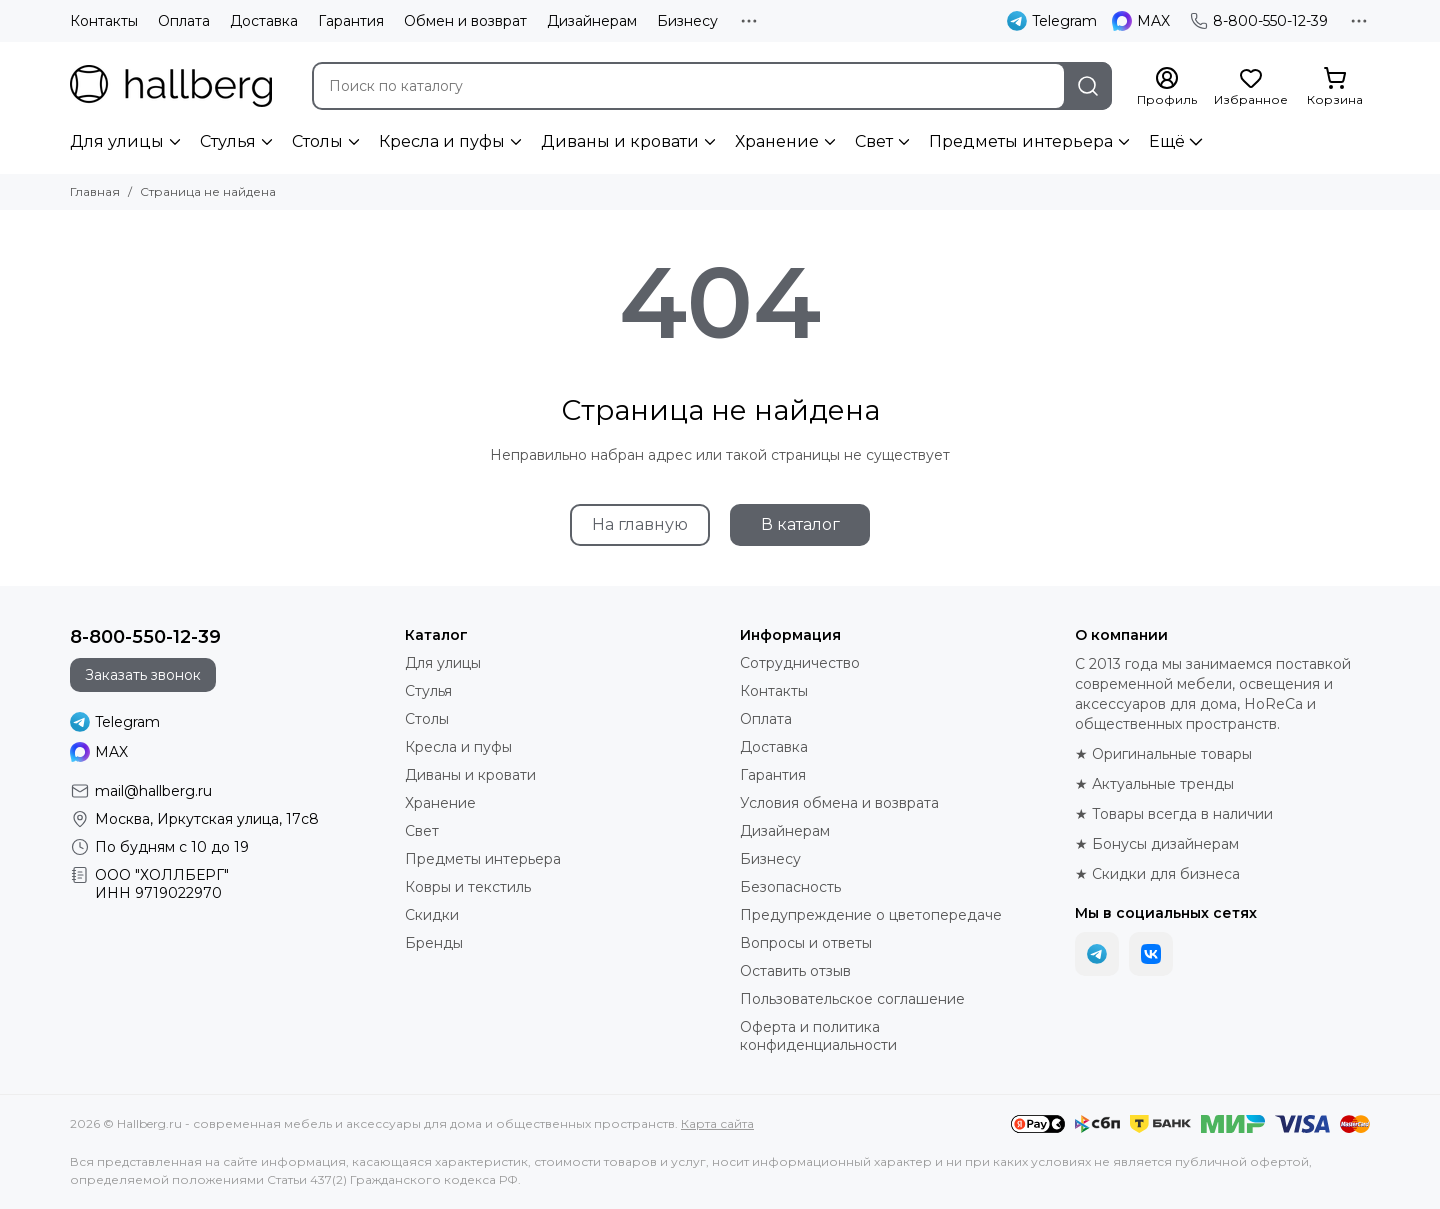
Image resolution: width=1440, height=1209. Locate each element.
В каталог (800, 524)
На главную (640, 524)
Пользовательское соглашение (852, 999)
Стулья (228, 141)
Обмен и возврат (465, 21)
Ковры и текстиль (468, 887)
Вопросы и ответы (806, 943)
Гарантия (351, 21)
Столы (317, 141)
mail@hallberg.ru (153, 791)
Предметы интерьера (1021, 141)
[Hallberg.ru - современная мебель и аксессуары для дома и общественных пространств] (171, 86)
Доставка (264, 21)
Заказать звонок (143, 675)
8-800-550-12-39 (1259, 21)
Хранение (777, 141)
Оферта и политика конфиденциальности (818, 1036)
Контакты (104, 21)
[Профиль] (1167, 87)
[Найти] (1088, 86)
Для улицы (117, 141)
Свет (874, 141)
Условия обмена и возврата (839, 803)
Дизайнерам (592, 21)
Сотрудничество (800, 663)
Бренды (434, 943)
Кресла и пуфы (442, 141)
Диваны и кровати (620, 141)
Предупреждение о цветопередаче (871, 915)
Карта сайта (717, 1123)
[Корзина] (1335, 87)
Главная (95, 191)
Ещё (1167, 141)
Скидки (432, 915)
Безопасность (790, 887)
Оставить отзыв (795, 971)
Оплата (184, 21)
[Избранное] (1251, 87)
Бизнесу (687, 21)
